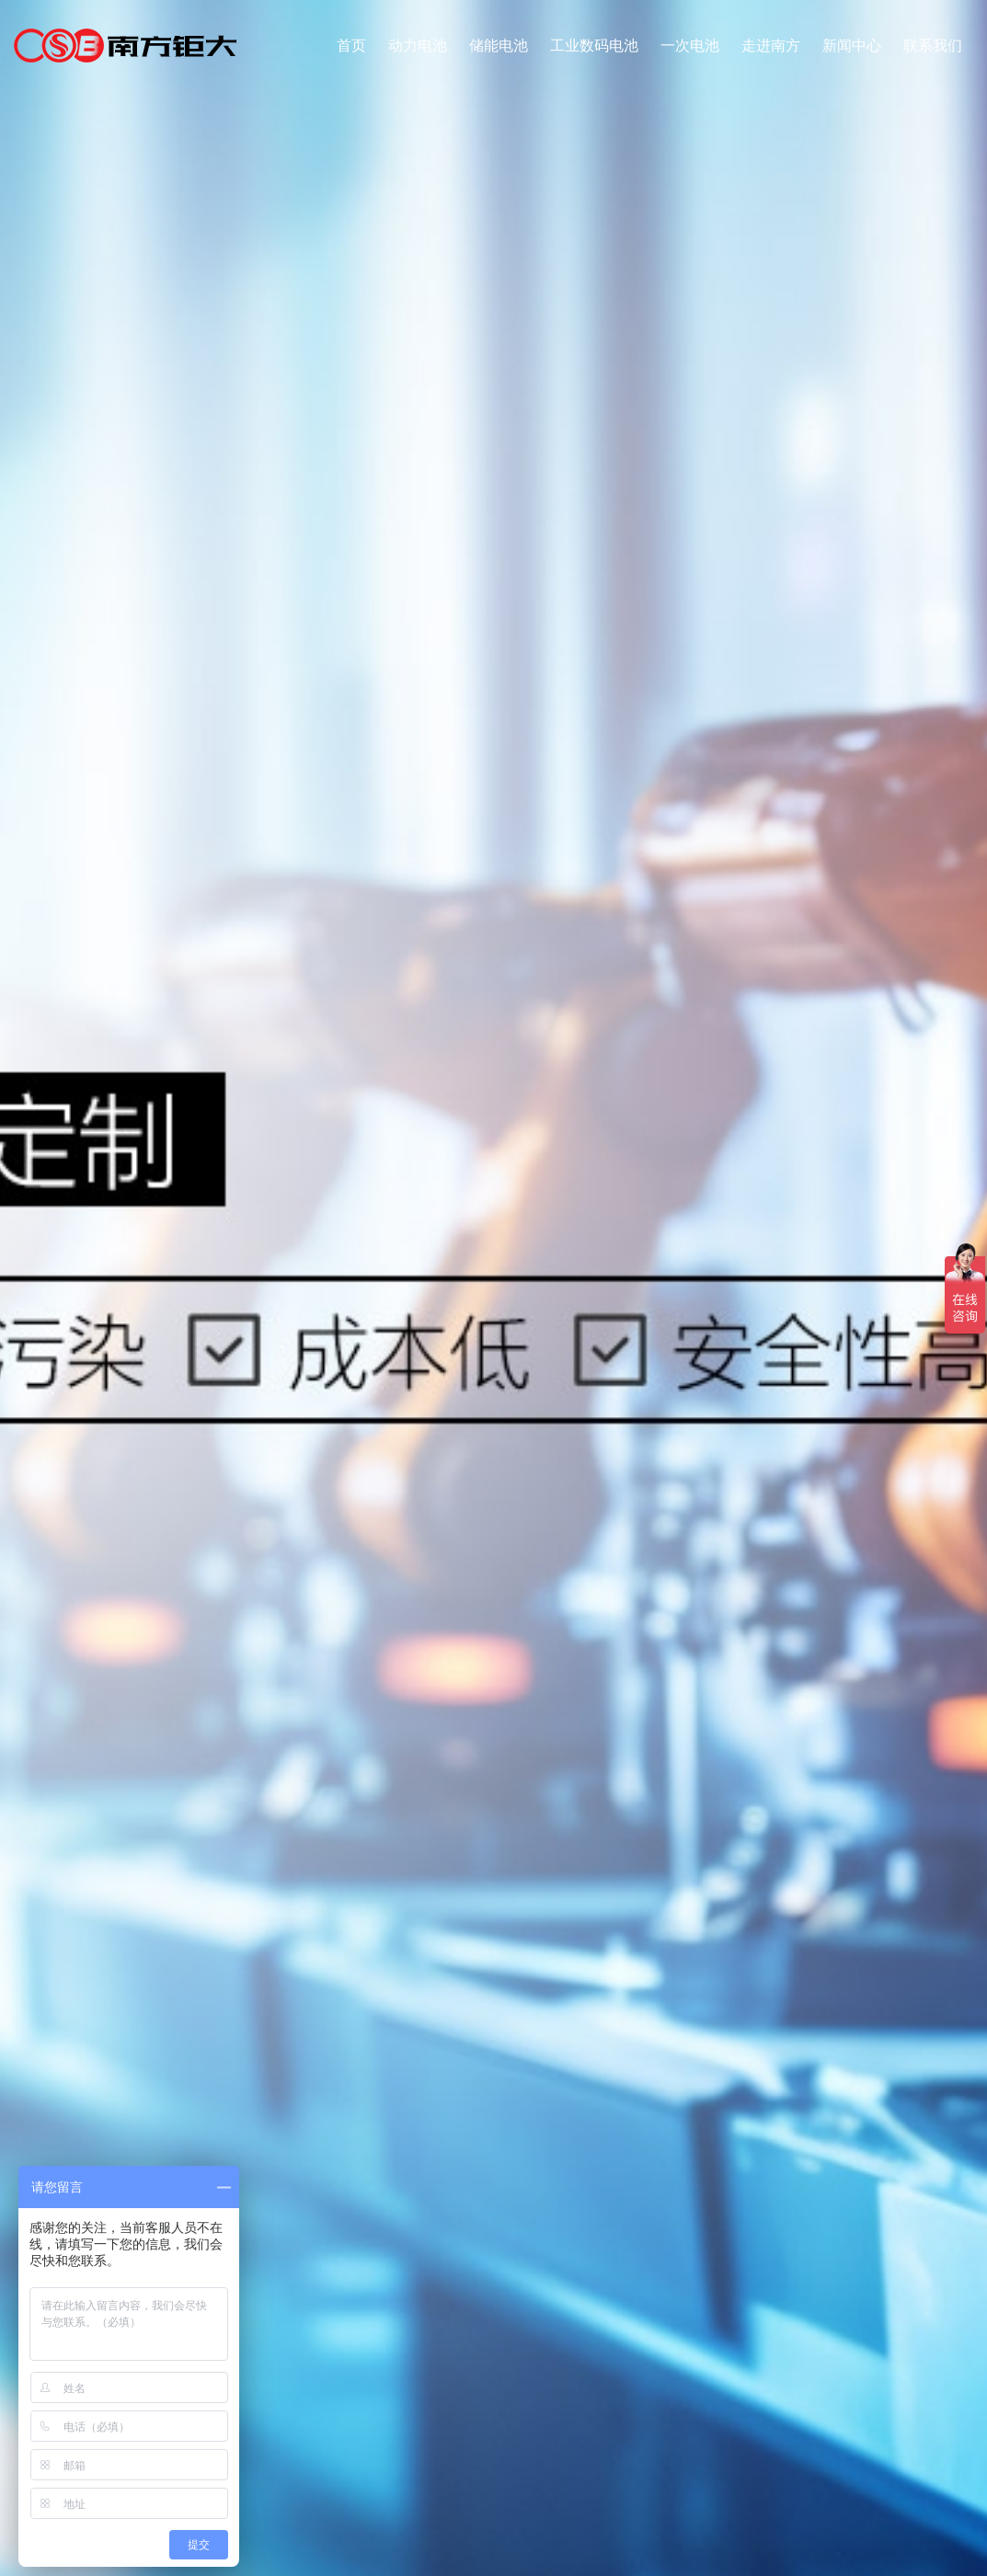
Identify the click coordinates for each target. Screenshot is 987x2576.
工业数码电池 (594, 45)
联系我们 (932, 45)
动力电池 (417, 45)
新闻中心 (851, 45)
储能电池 (498, 45)
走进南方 (770, 45)
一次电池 (689, 45)
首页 (351, 45)
